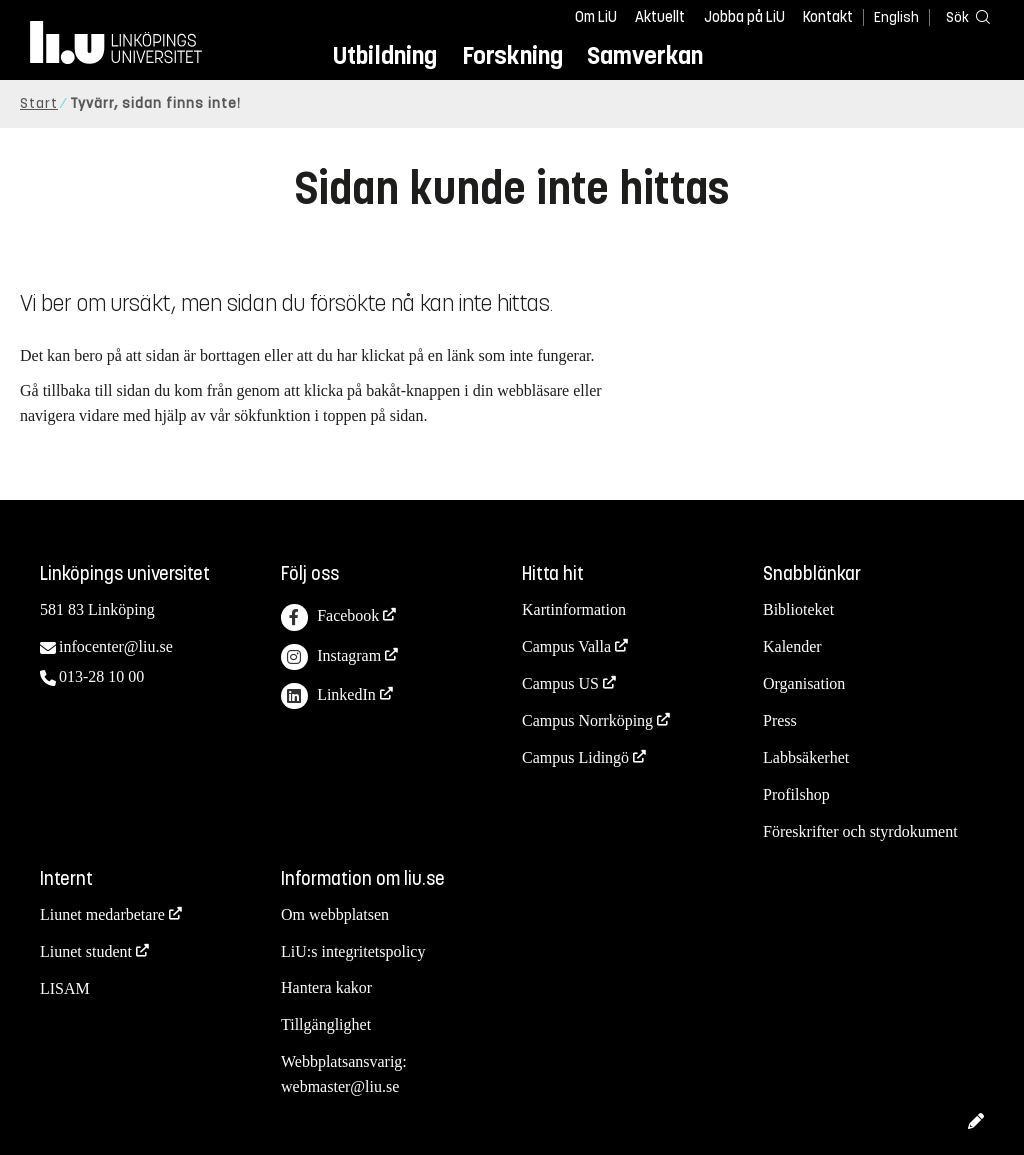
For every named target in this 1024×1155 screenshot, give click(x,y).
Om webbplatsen (335, 914)
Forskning (512, 55)
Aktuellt (660, 17)
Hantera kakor (326, 987)
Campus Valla (566, 646)
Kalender (792, 646)
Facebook (330, 617)
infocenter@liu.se (116, 646)
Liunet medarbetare (102, 914)
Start (39, 103)
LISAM (65, 988)
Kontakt (828, 17)
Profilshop (796, 794)
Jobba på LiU (744, 17)
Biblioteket (798, 609)
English (896, 17)
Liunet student (86, 951)
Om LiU (596, 17)
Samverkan (645, 55)
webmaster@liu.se (340, 1086)
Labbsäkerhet (806, 757)
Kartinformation (574, 609)
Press (780, 720)
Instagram (331, 657)
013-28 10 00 (101, 676)
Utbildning (385, 55)
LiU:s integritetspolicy (353, 951)
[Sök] (964, 16)
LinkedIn (328, 696)
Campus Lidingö (575, 757)
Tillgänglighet (326, 1024)
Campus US (560, 683)
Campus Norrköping (587, 720)
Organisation (804, 683)
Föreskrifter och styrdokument (860, 831)
